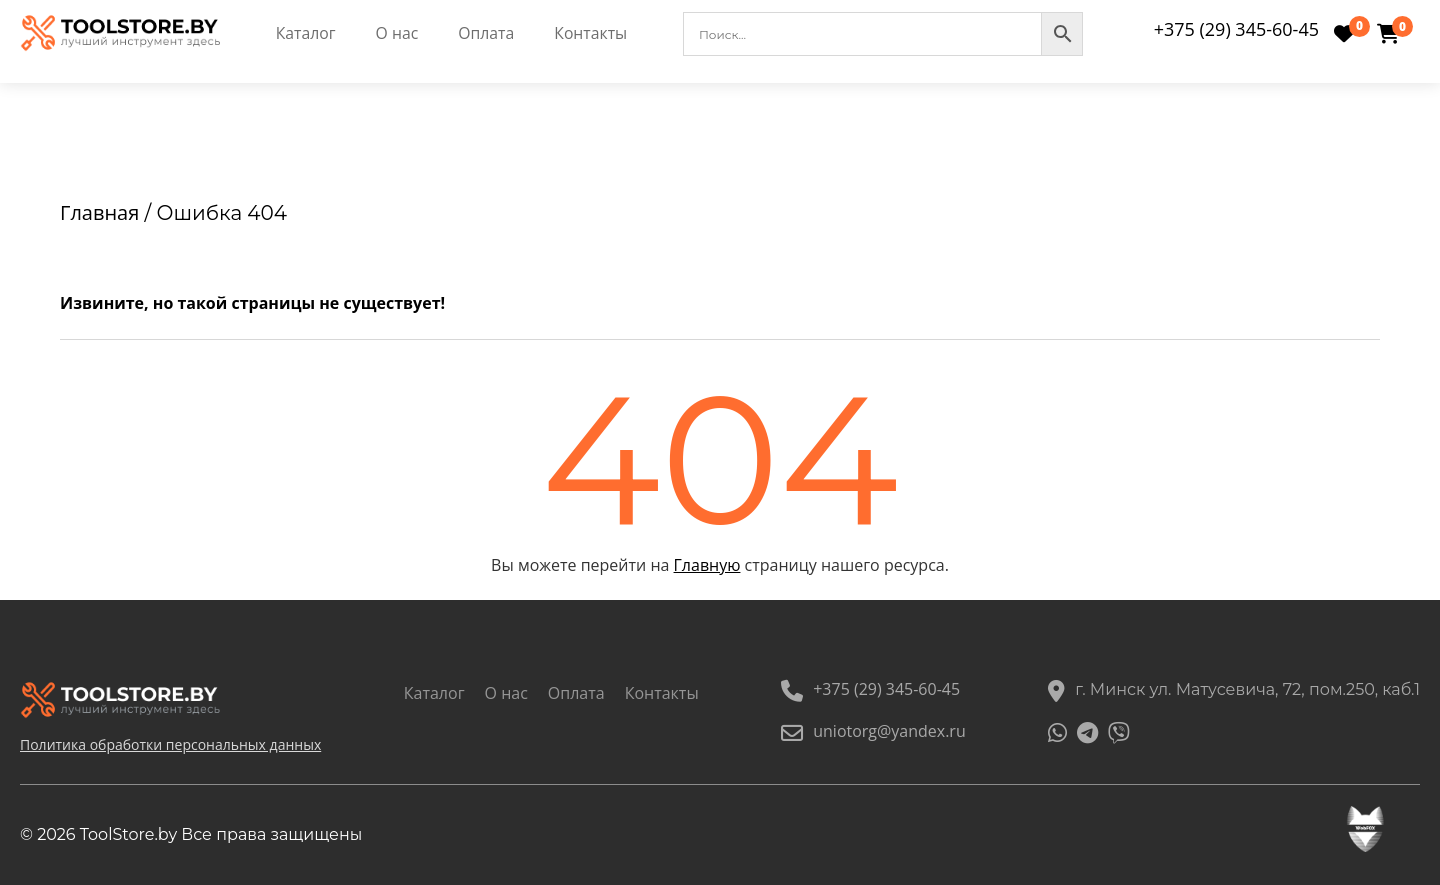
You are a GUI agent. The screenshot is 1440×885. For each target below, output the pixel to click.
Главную (707, 565)
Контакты (592, 34)
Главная (99, 212)
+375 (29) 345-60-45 (1236, 29)
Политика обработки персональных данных (170, 744)
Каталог (305, 34)
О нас (396, 34)
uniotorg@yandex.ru (873, 731)
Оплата (487, 34)
